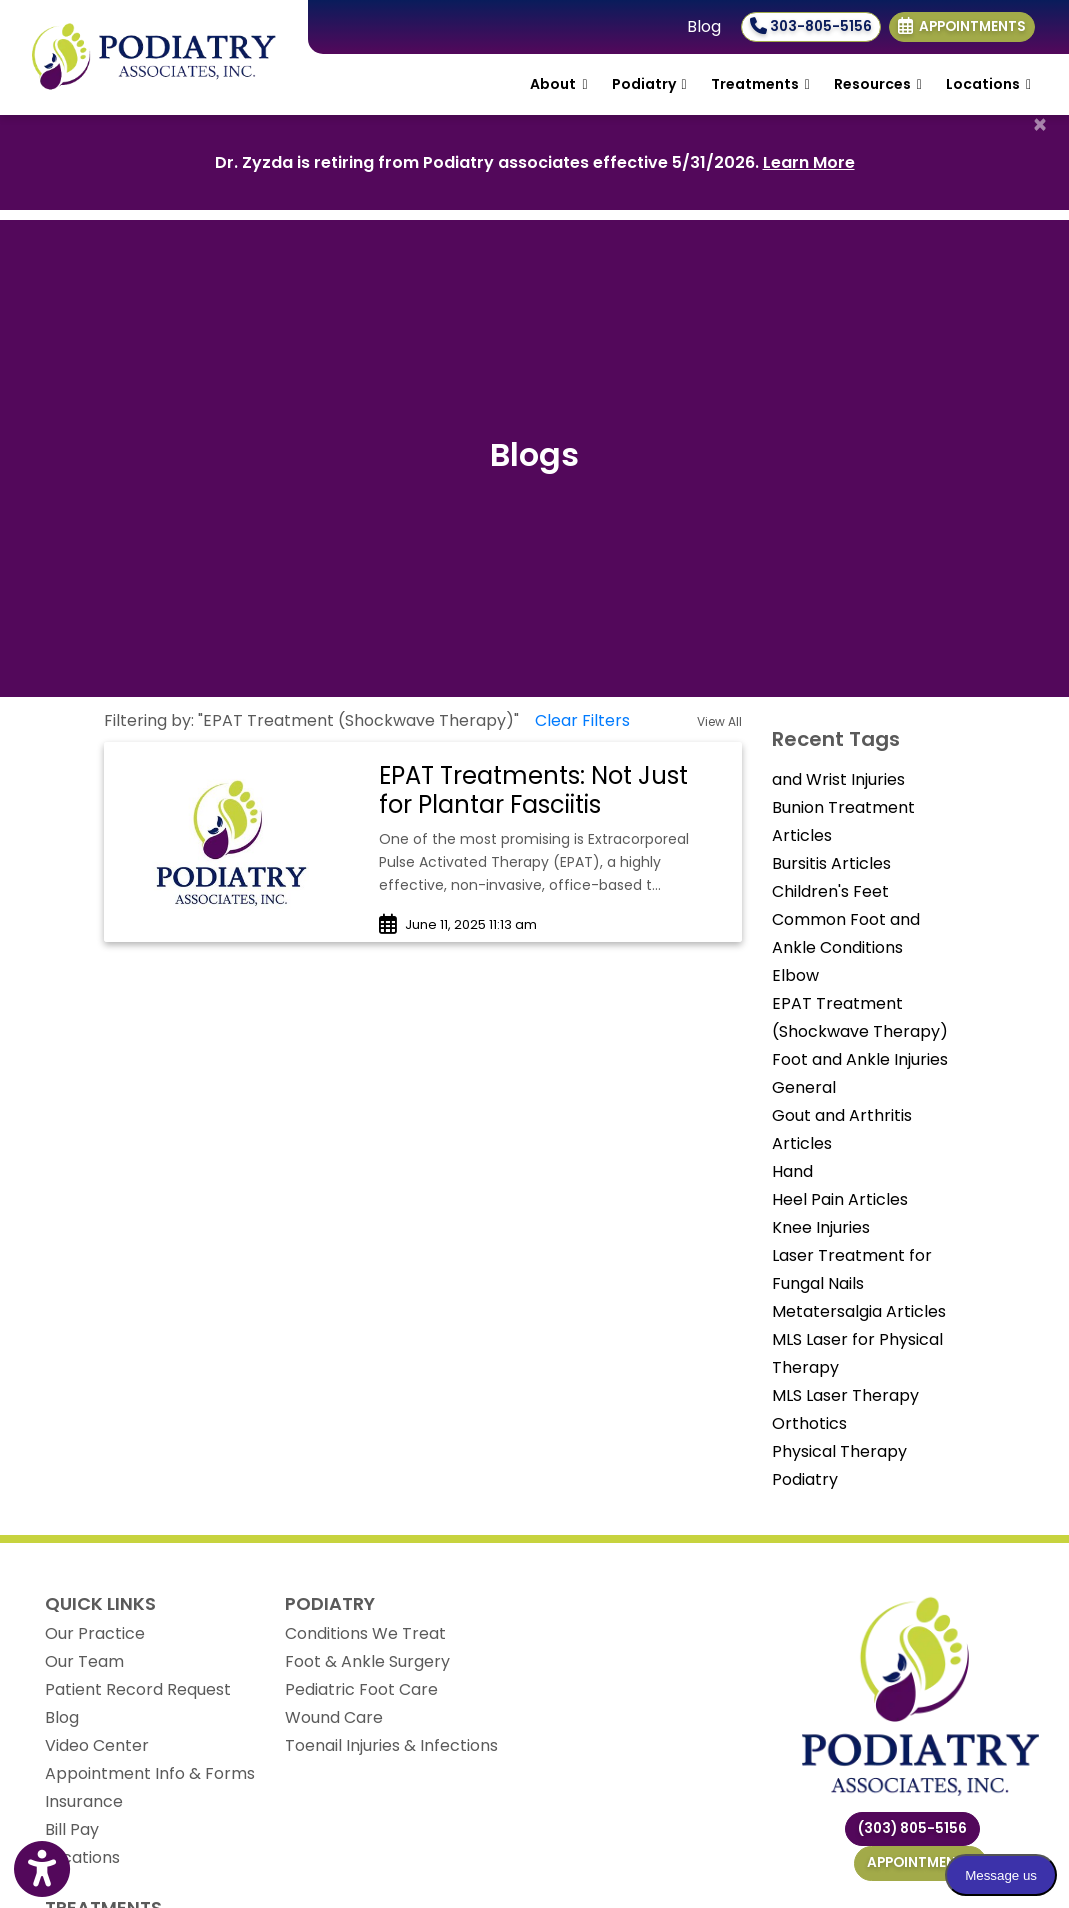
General (804, 1087)
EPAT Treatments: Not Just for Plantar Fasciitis (533, 790)
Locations (82, 1857)
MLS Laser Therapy (845, 1395)
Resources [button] (878, 84)
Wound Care (334, 1717)
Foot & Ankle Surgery (367, 1661)
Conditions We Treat (365, 1633)
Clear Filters (582, 720)
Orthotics (809, 1423)
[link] (550, 791)
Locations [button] (988, 84)
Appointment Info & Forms (150, 1773)
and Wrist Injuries (838, 779)
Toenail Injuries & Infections (391, 1745)
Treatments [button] (760, 84)
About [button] (558, 84)
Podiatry (805, 1479)
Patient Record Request (138, 1689)
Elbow (795, 975)
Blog (704, 26)
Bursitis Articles (831, 863)
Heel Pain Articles (840, 1199)
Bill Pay (72, 1829)
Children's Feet (830, 891)
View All (719, 721)
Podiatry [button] (649, 84)
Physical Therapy (839, 1451)
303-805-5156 (811, 26)
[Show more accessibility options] (42, 1871)
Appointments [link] (962, 26)
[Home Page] (154, 56)
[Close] (1040, 125)
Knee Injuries (821, 1227)
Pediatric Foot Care (361, 1689)
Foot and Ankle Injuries (860, 1059)
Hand (792, 1171)
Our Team (84, 1661)
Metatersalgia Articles (859, 1311)
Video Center (97, 1745)
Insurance (84, 1801)
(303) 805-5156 (912, 1828)
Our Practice (95, 1633)
